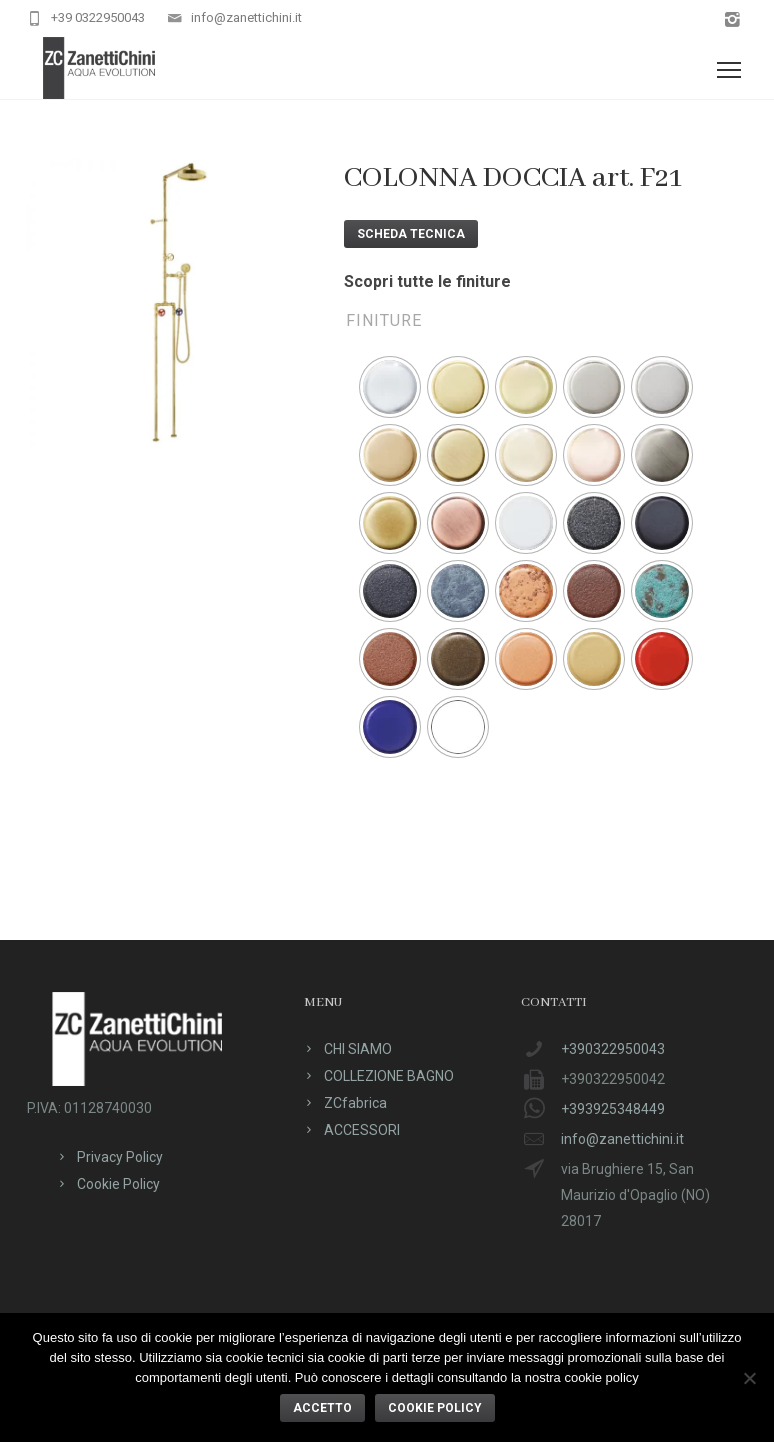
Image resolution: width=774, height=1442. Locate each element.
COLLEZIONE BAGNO (389, 1076)
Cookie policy (435, 1408)
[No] (749, 1378)
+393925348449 (613, 1109)
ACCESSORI (362, 1130)
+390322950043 (613, 1049)
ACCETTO (322, 1408)
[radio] (390, 387)
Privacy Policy (120, 1157)
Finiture (384, 320)
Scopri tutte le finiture (427, 281)
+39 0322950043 (98, 17)
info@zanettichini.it (246, 17)
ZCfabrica (355, 1103)
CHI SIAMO (358, 1049)
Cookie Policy (118, 1184)
